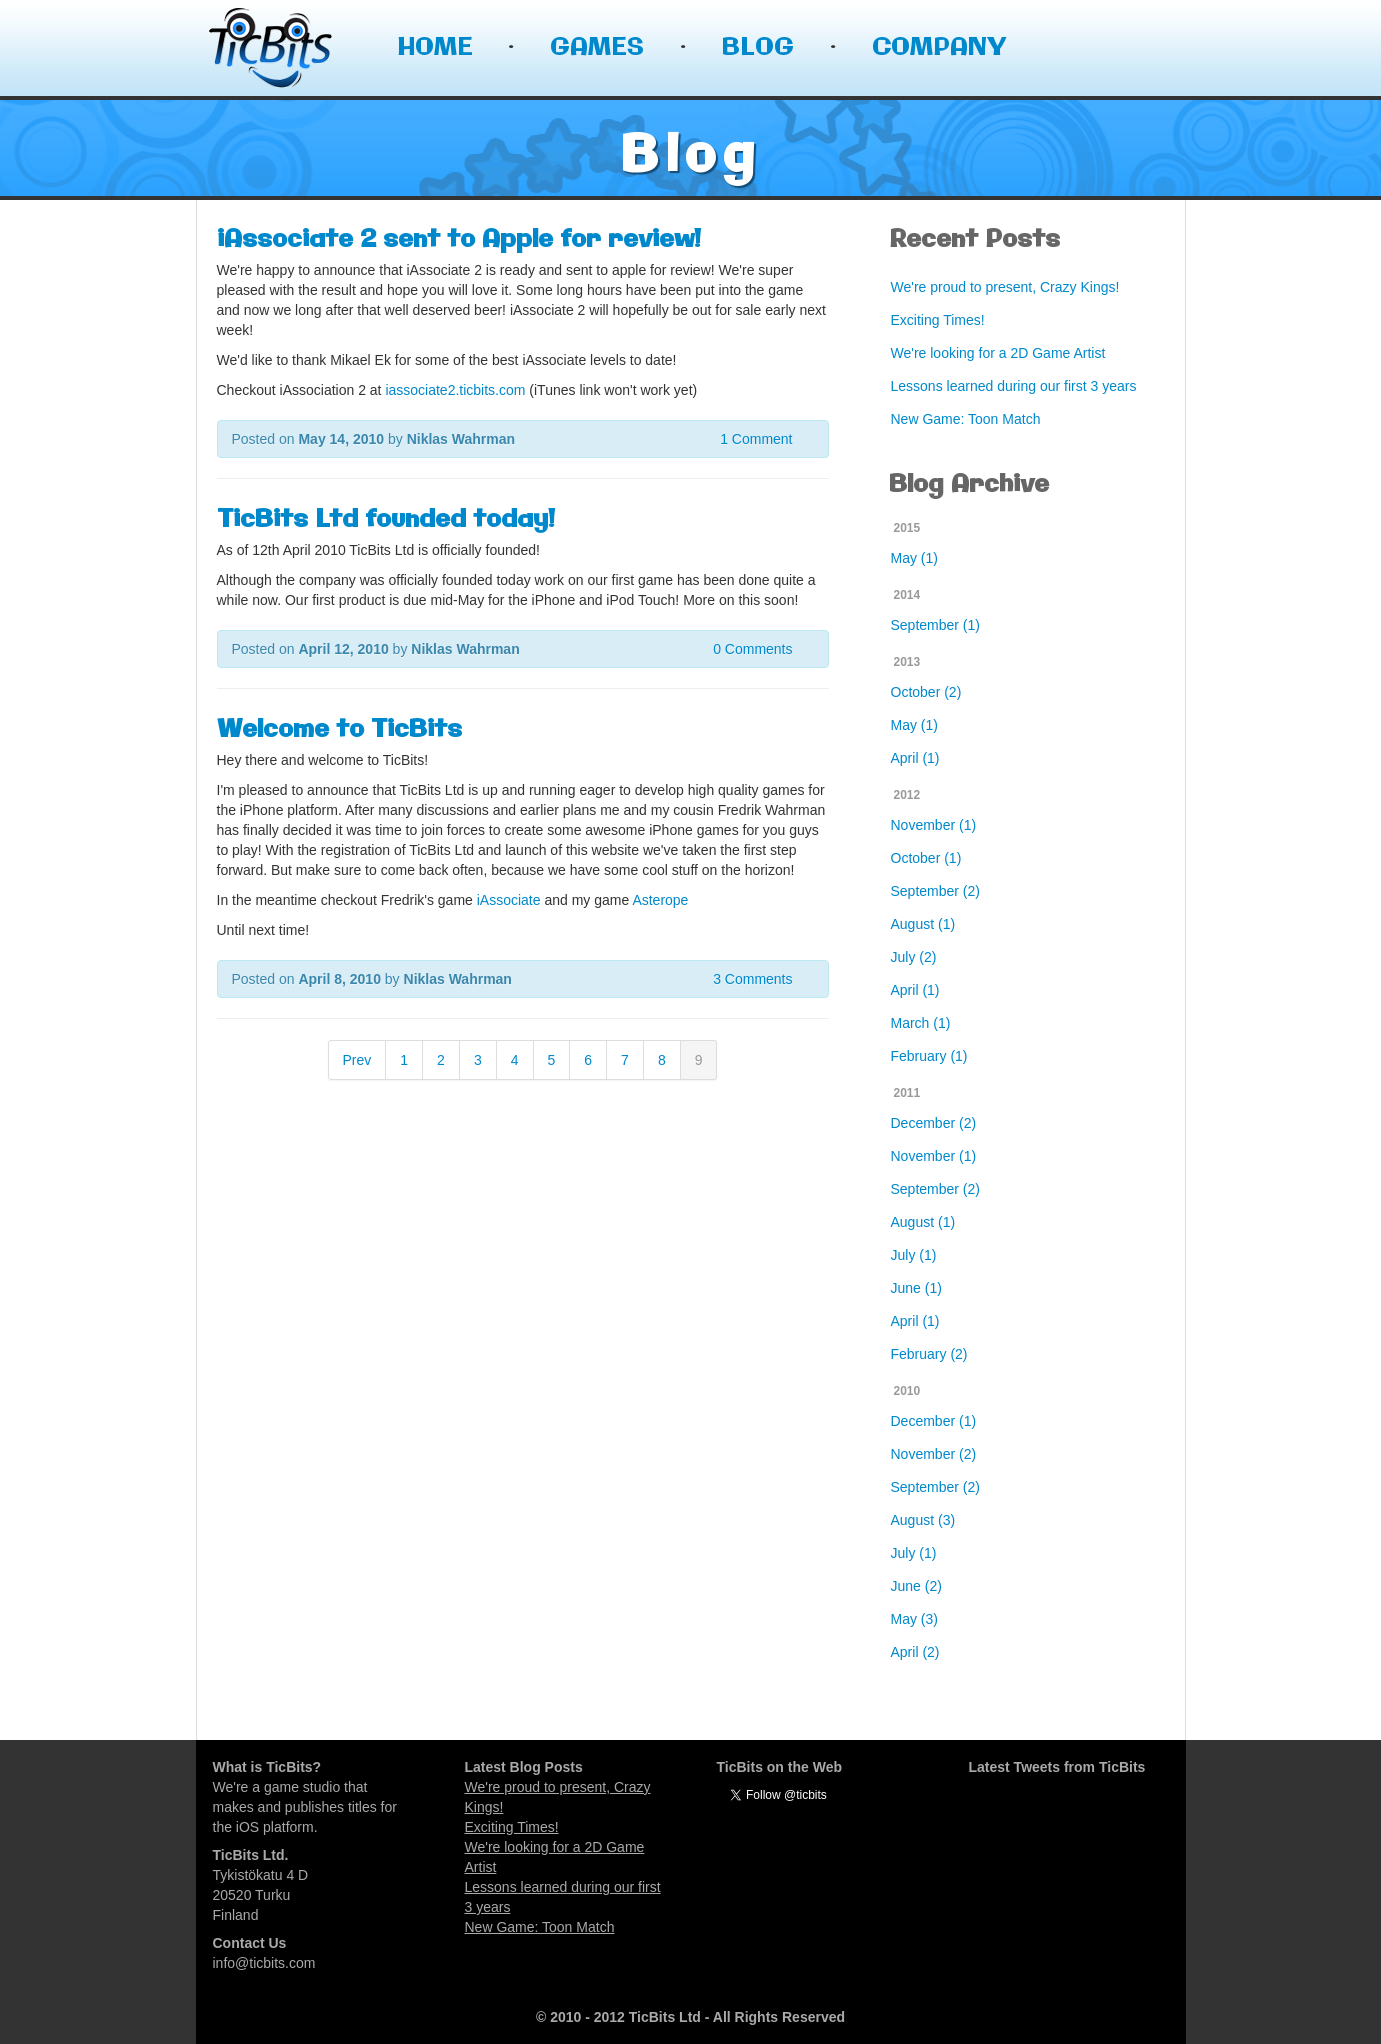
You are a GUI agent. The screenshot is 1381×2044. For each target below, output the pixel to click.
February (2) (929, 1354)
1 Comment (756, 439)
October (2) (926, 692)
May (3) (914, 1619)
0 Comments (752, 649)
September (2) (935, 891)
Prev (357, 1060)
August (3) (923, 1520)
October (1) (926, 858)
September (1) (935, 625)
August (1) (923, 924)
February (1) (929, 1056)
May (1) (914, 558)
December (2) (934, 1123)
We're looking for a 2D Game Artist (998, 353)
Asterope (660, 900)
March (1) (921, 1023)
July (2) (914, 957)
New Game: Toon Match (966, 419)
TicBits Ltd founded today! (386, 520)
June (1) (916, 1288)
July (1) (914, 1255)
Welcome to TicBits (339, 730)
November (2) (934, 1454)
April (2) (915, 1652)
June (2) (916, 1586)
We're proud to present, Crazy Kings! (1005, 287)
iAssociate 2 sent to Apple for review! (459, 240)
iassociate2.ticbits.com (455, 390)
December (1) (934, 1421)
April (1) (915, 758)
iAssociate (509, 900)
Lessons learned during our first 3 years (1014, 386)
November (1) (934, 825)
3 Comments (752, 979)
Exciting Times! (938, 320)
